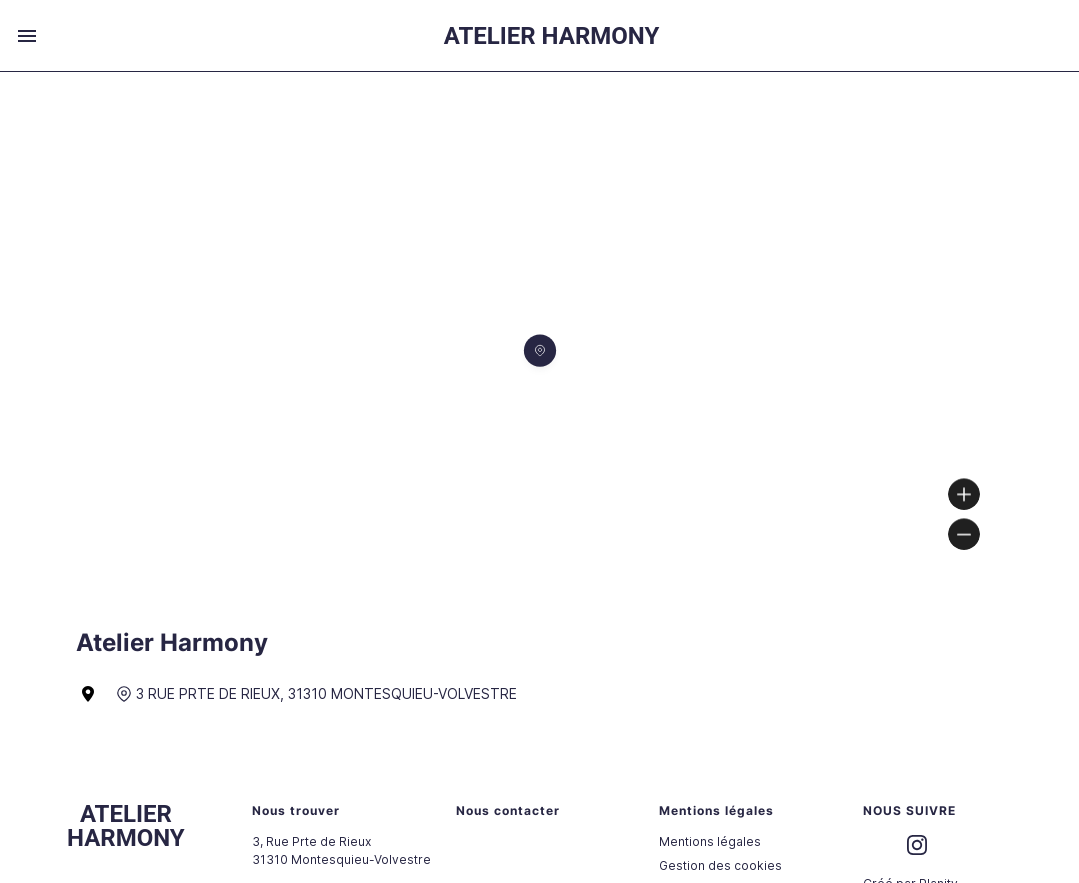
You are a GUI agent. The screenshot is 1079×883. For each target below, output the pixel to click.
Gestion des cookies (720, 865)
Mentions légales (710, 841)
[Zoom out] (964, 534)
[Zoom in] (964, 494)
